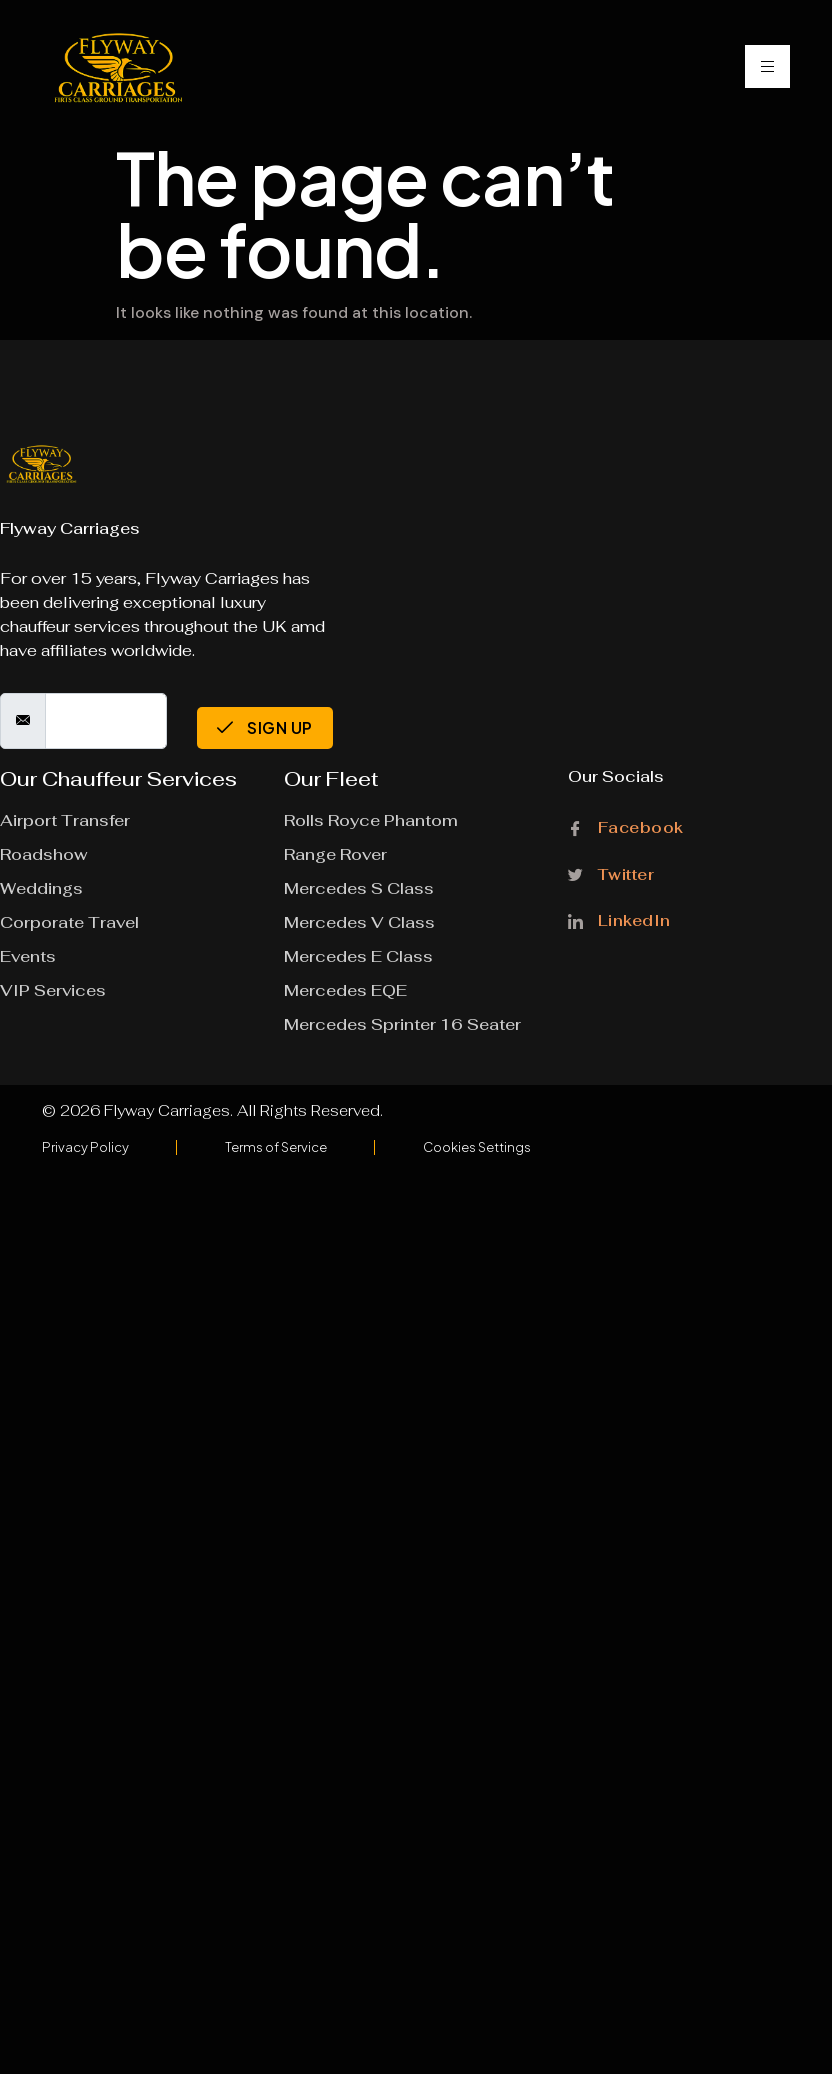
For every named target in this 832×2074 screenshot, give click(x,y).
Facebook (626, 828)
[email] (106, 721)
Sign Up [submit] (265, 727)
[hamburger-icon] (767, 66)
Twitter (611, 873)
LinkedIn (619, 919)
